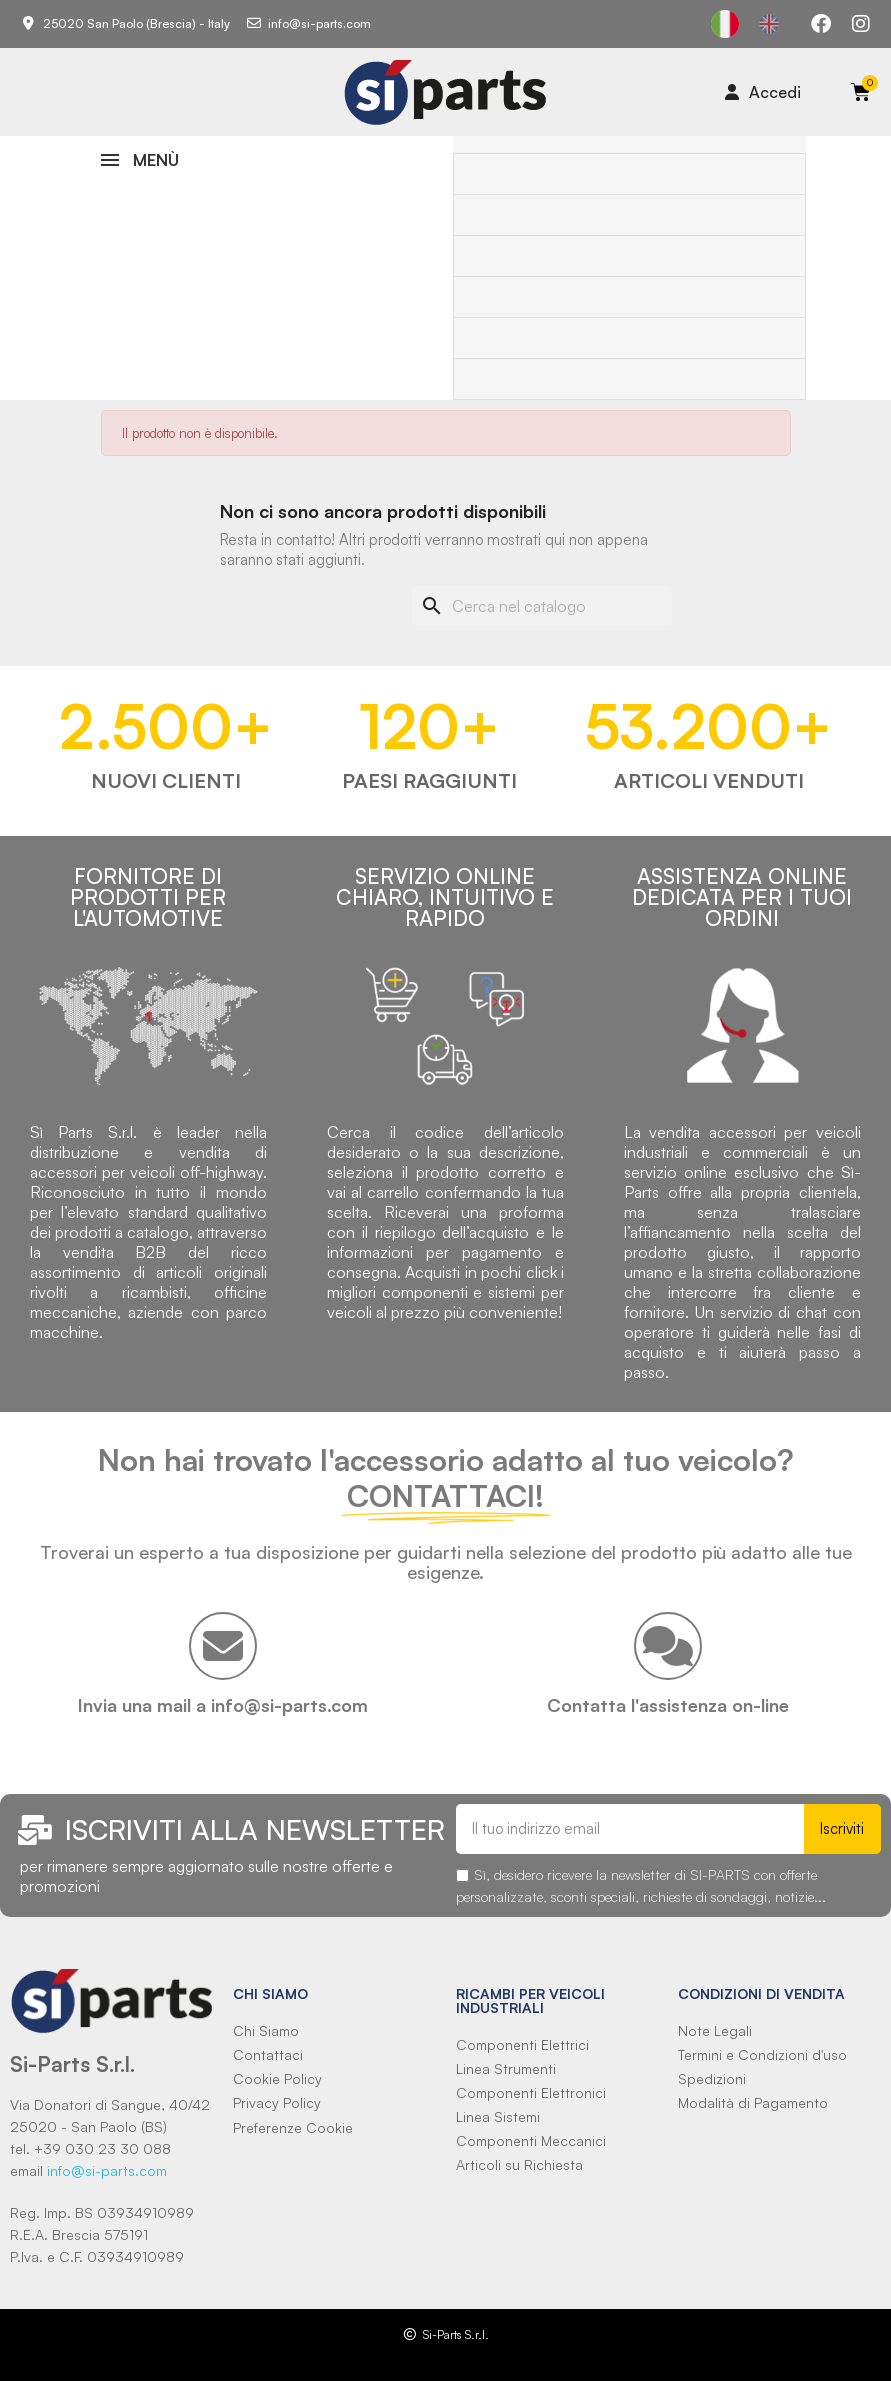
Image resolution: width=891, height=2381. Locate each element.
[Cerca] (542, 606)
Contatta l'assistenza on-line (668, 1705)
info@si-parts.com (107, 2170)
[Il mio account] (763, 92)
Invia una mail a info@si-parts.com (223, 1705)
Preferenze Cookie (293, 2127)
